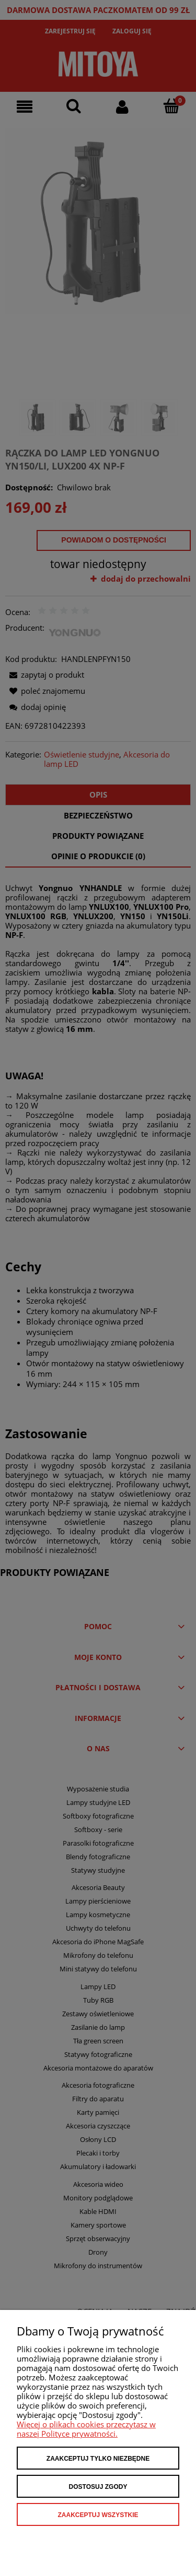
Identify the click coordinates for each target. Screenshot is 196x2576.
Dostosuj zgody (98, 2486)
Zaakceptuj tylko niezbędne (98, 2458)
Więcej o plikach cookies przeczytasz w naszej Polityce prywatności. (86, 2429)
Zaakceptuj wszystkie (97, 2515)
